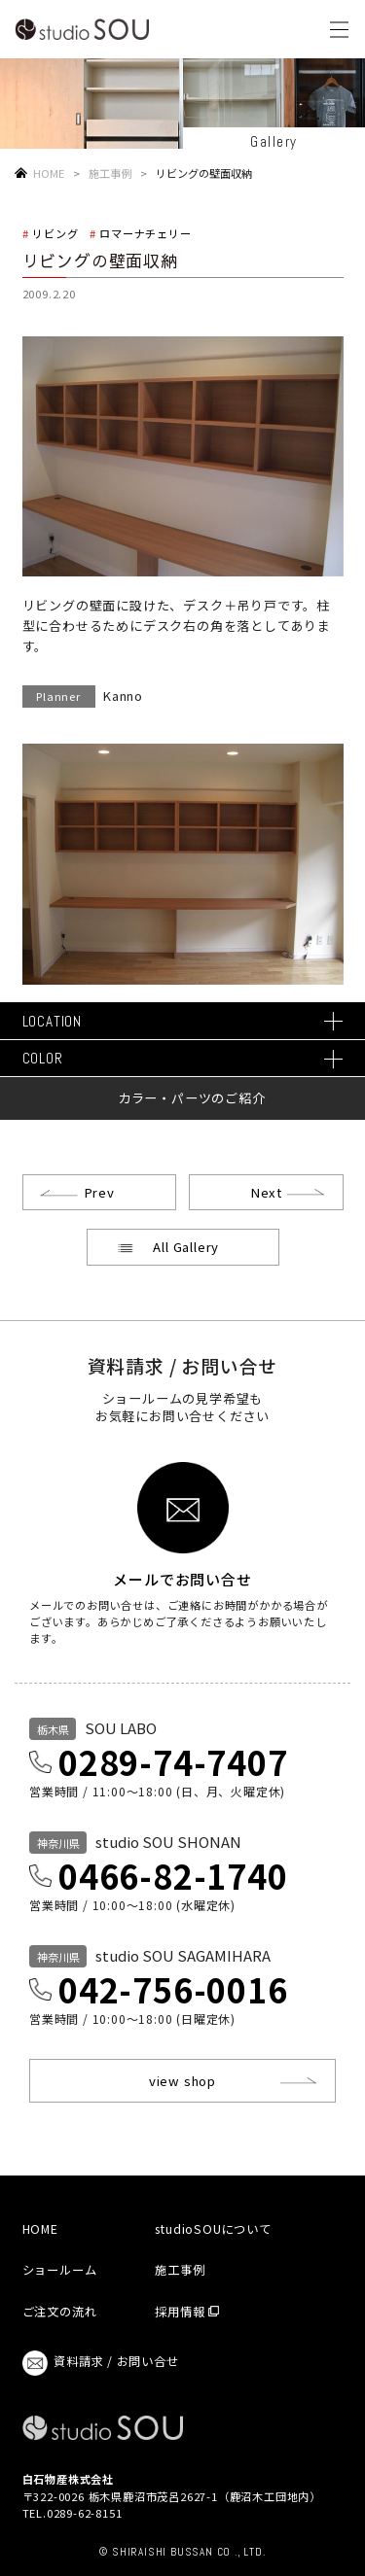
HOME (48, 173)
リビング (55, 233)
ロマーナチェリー (145, 233)
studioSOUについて (213, 2229)
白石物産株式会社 (68, 2479)
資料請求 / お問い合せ (100, 2363)
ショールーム (59, 2270)
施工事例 (110, 173)
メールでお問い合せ (182, 1577)
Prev (99, 1192)
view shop (182, 2080)
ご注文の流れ (59, 2311)
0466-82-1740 (173, 1875)
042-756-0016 (173, 1989)
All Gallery (186, 1246)
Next (266, 1192)
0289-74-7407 (173, 1762)
